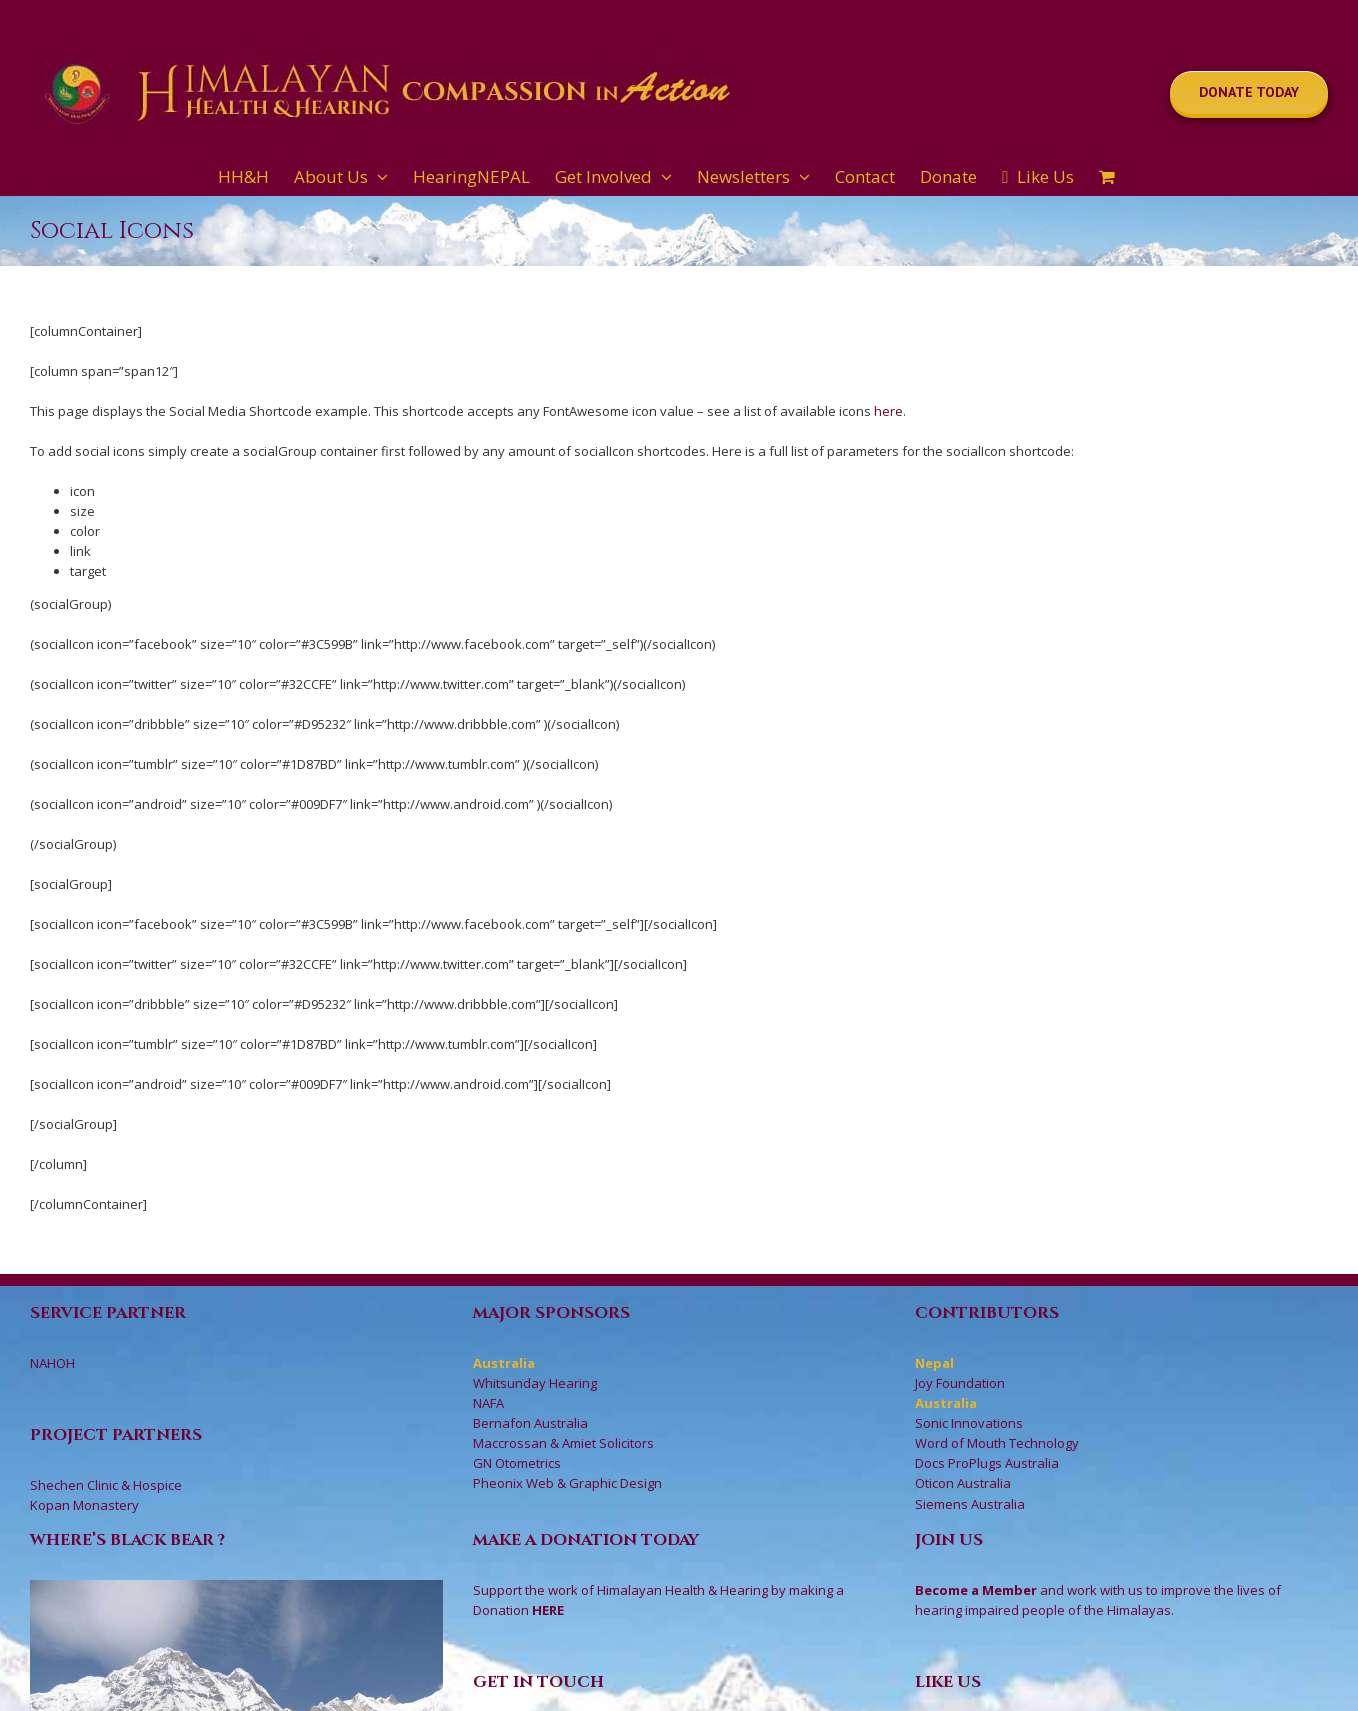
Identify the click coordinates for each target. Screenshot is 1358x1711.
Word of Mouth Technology (997, 1443)
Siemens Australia (970, 1504)
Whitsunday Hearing (535, 1383)
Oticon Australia (963, 1483)
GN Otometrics (517, 1463)
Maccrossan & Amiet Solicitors (563, 1443)
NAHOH (52, 1363)
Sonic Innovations (969, 1423)
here (888, 411)
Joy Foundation (960, 1383)
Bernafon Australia (530, 1423)
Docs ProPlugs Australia (987, 1463)
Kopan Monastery (84, 1505)
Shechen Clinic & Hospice (106, 1485)
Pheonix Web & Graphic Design (567, 1483)
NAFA (488, 1403)
